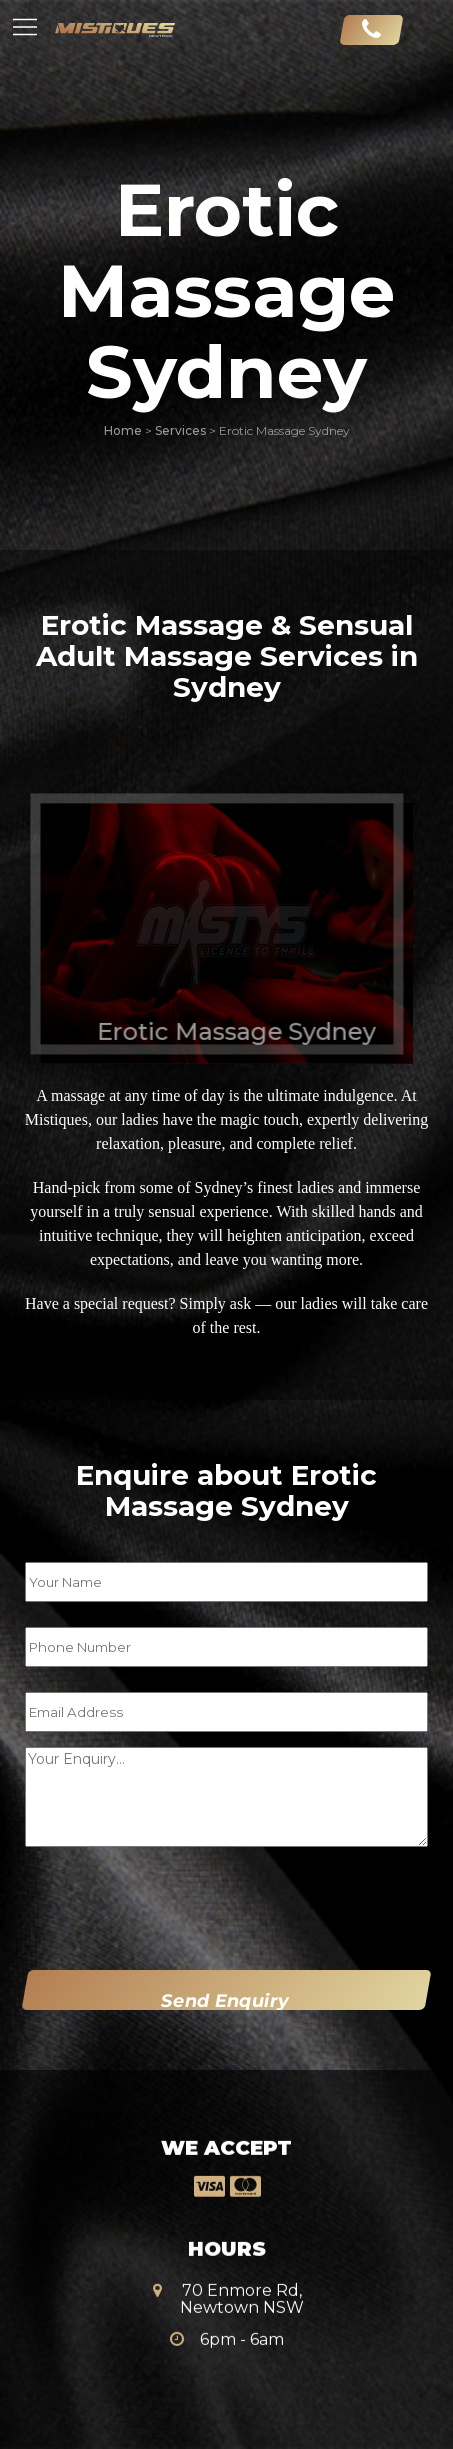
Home (123, 430)
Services (180, 430)
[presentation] (151, 1904)
